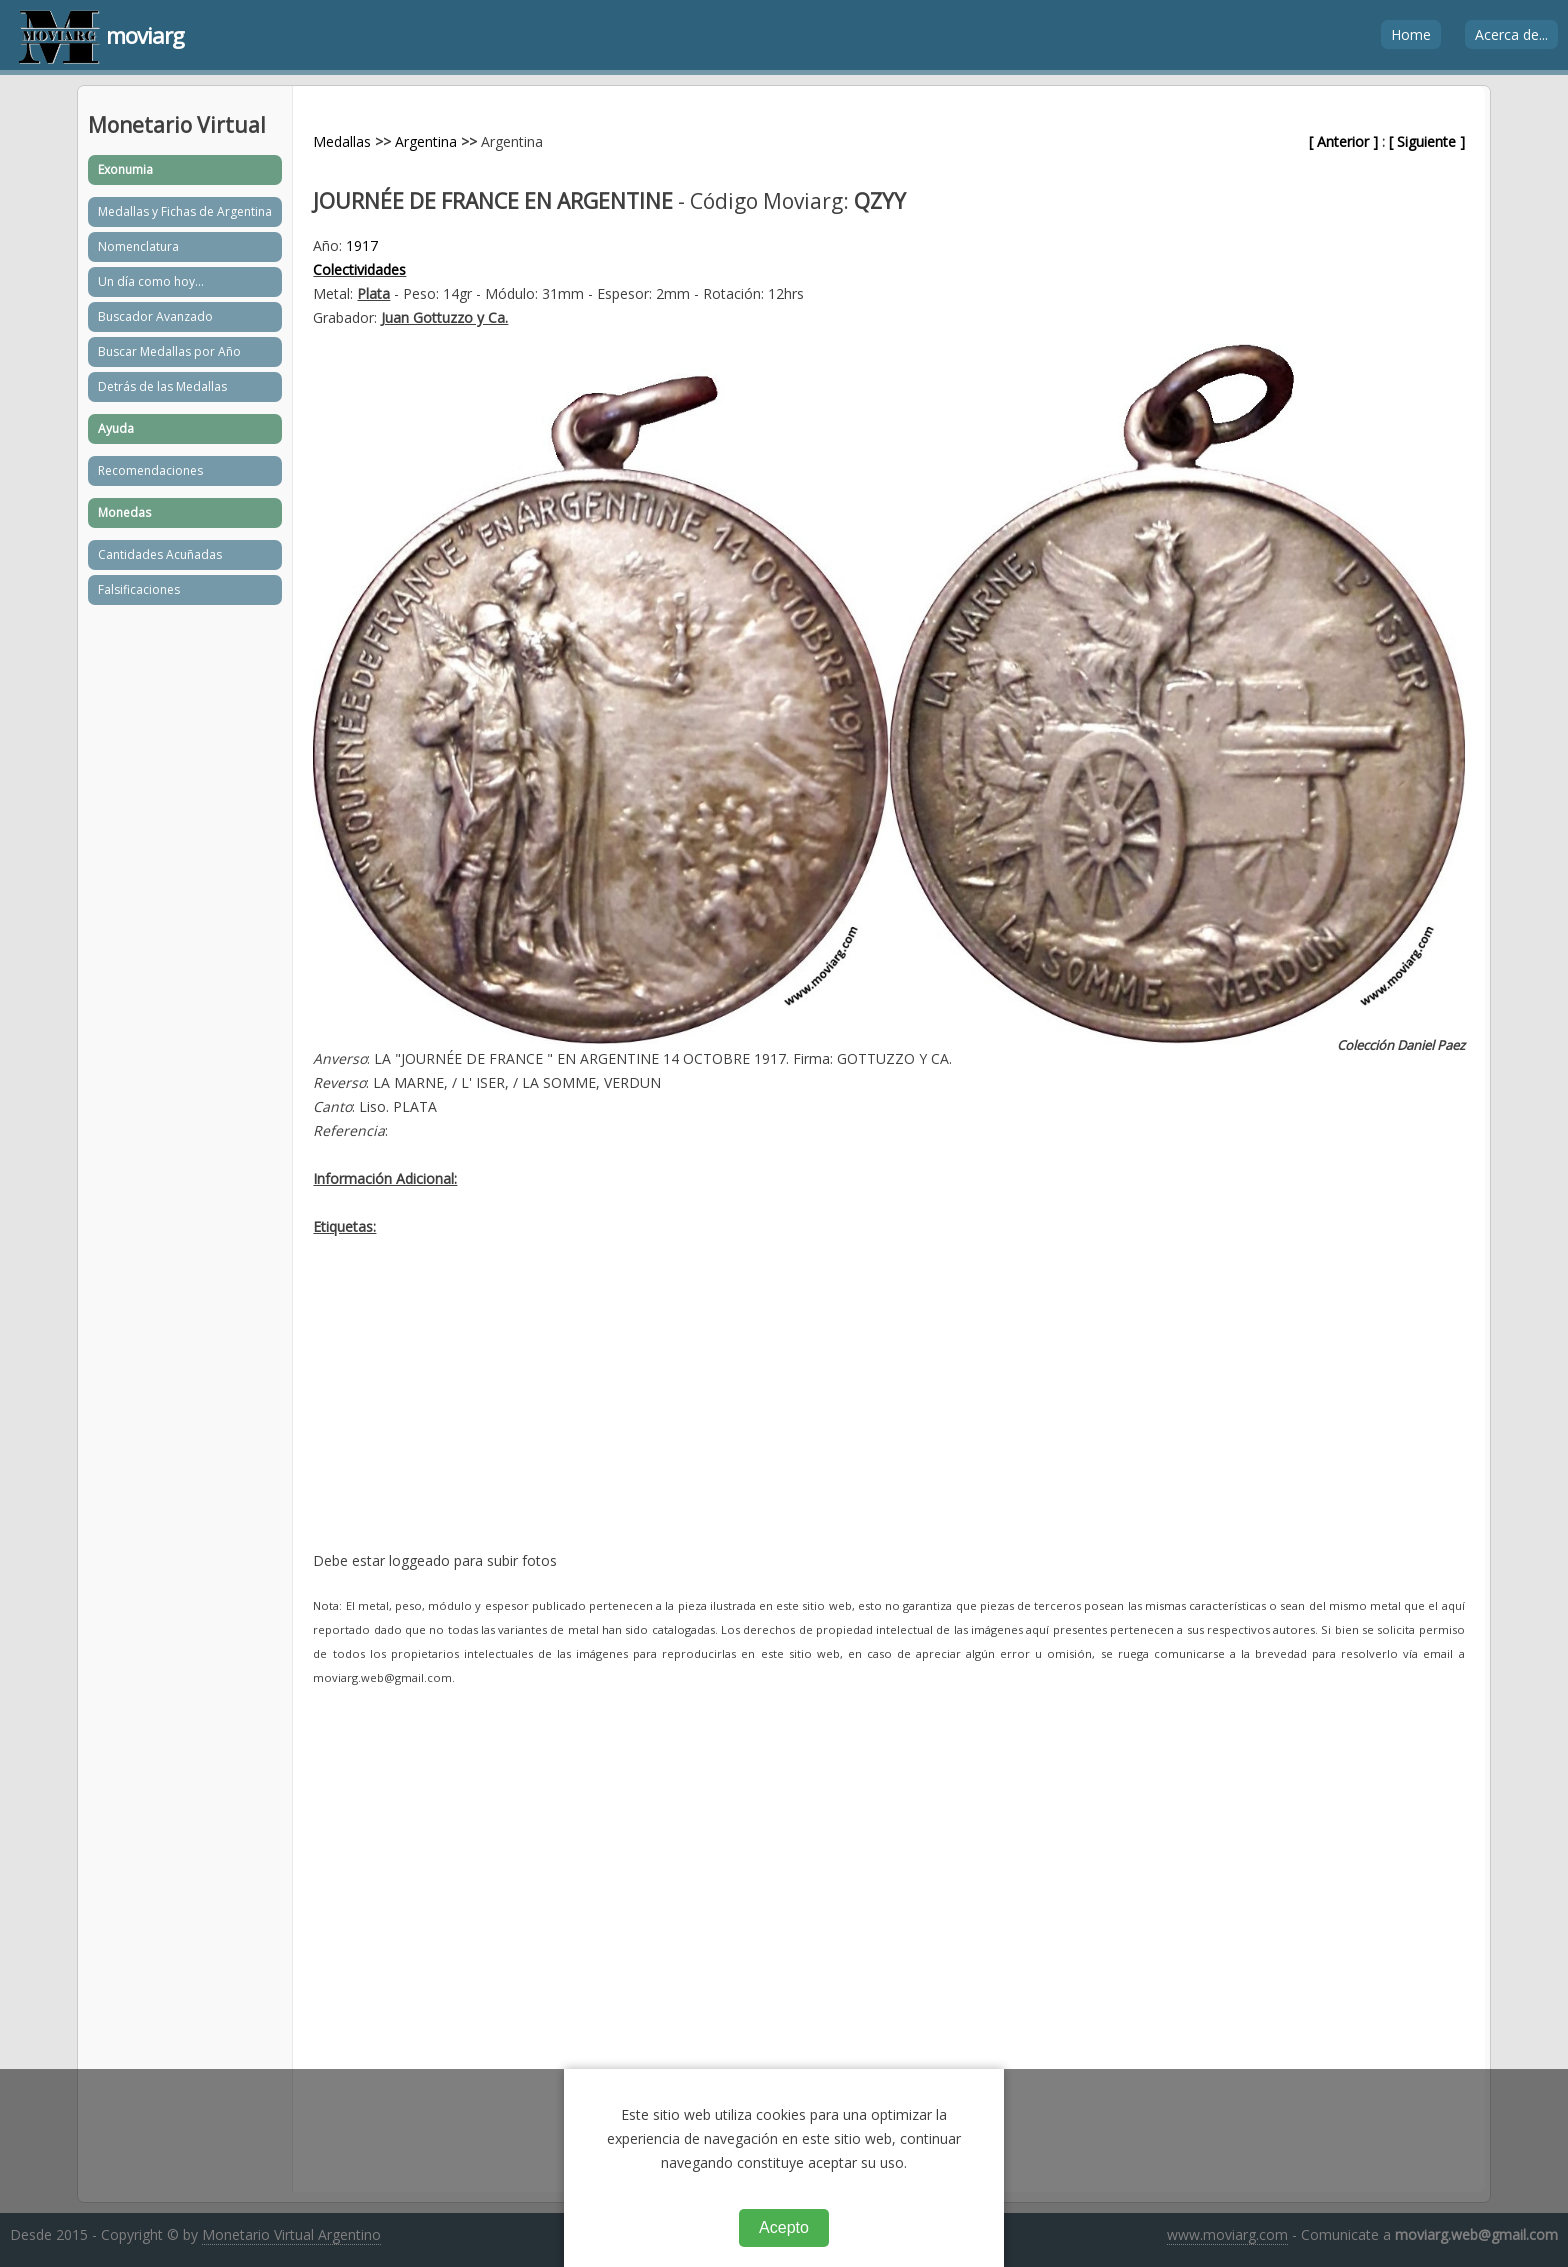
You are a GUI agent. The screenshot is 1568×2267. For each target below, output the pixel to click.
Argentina (426, 141)
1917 (362, 245)
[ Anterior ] (1343, 141)
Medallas (342, 141)
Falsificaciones (139, 589)
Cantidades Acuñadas (160, 554)
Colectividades (359, 269)
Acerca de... (1511, 34)
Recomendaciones (150, 470)
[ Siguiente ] (1427, 141)
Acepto (784, 2227)
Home (1411, 34)
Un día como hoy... (151, 281)
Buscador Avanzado (155, 316)
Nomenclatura (138, 246)
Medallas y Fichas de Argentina (185, 211)
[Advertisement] (888, 1409)
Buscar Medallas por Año (169, 351)
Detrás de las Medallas (162, 386)
